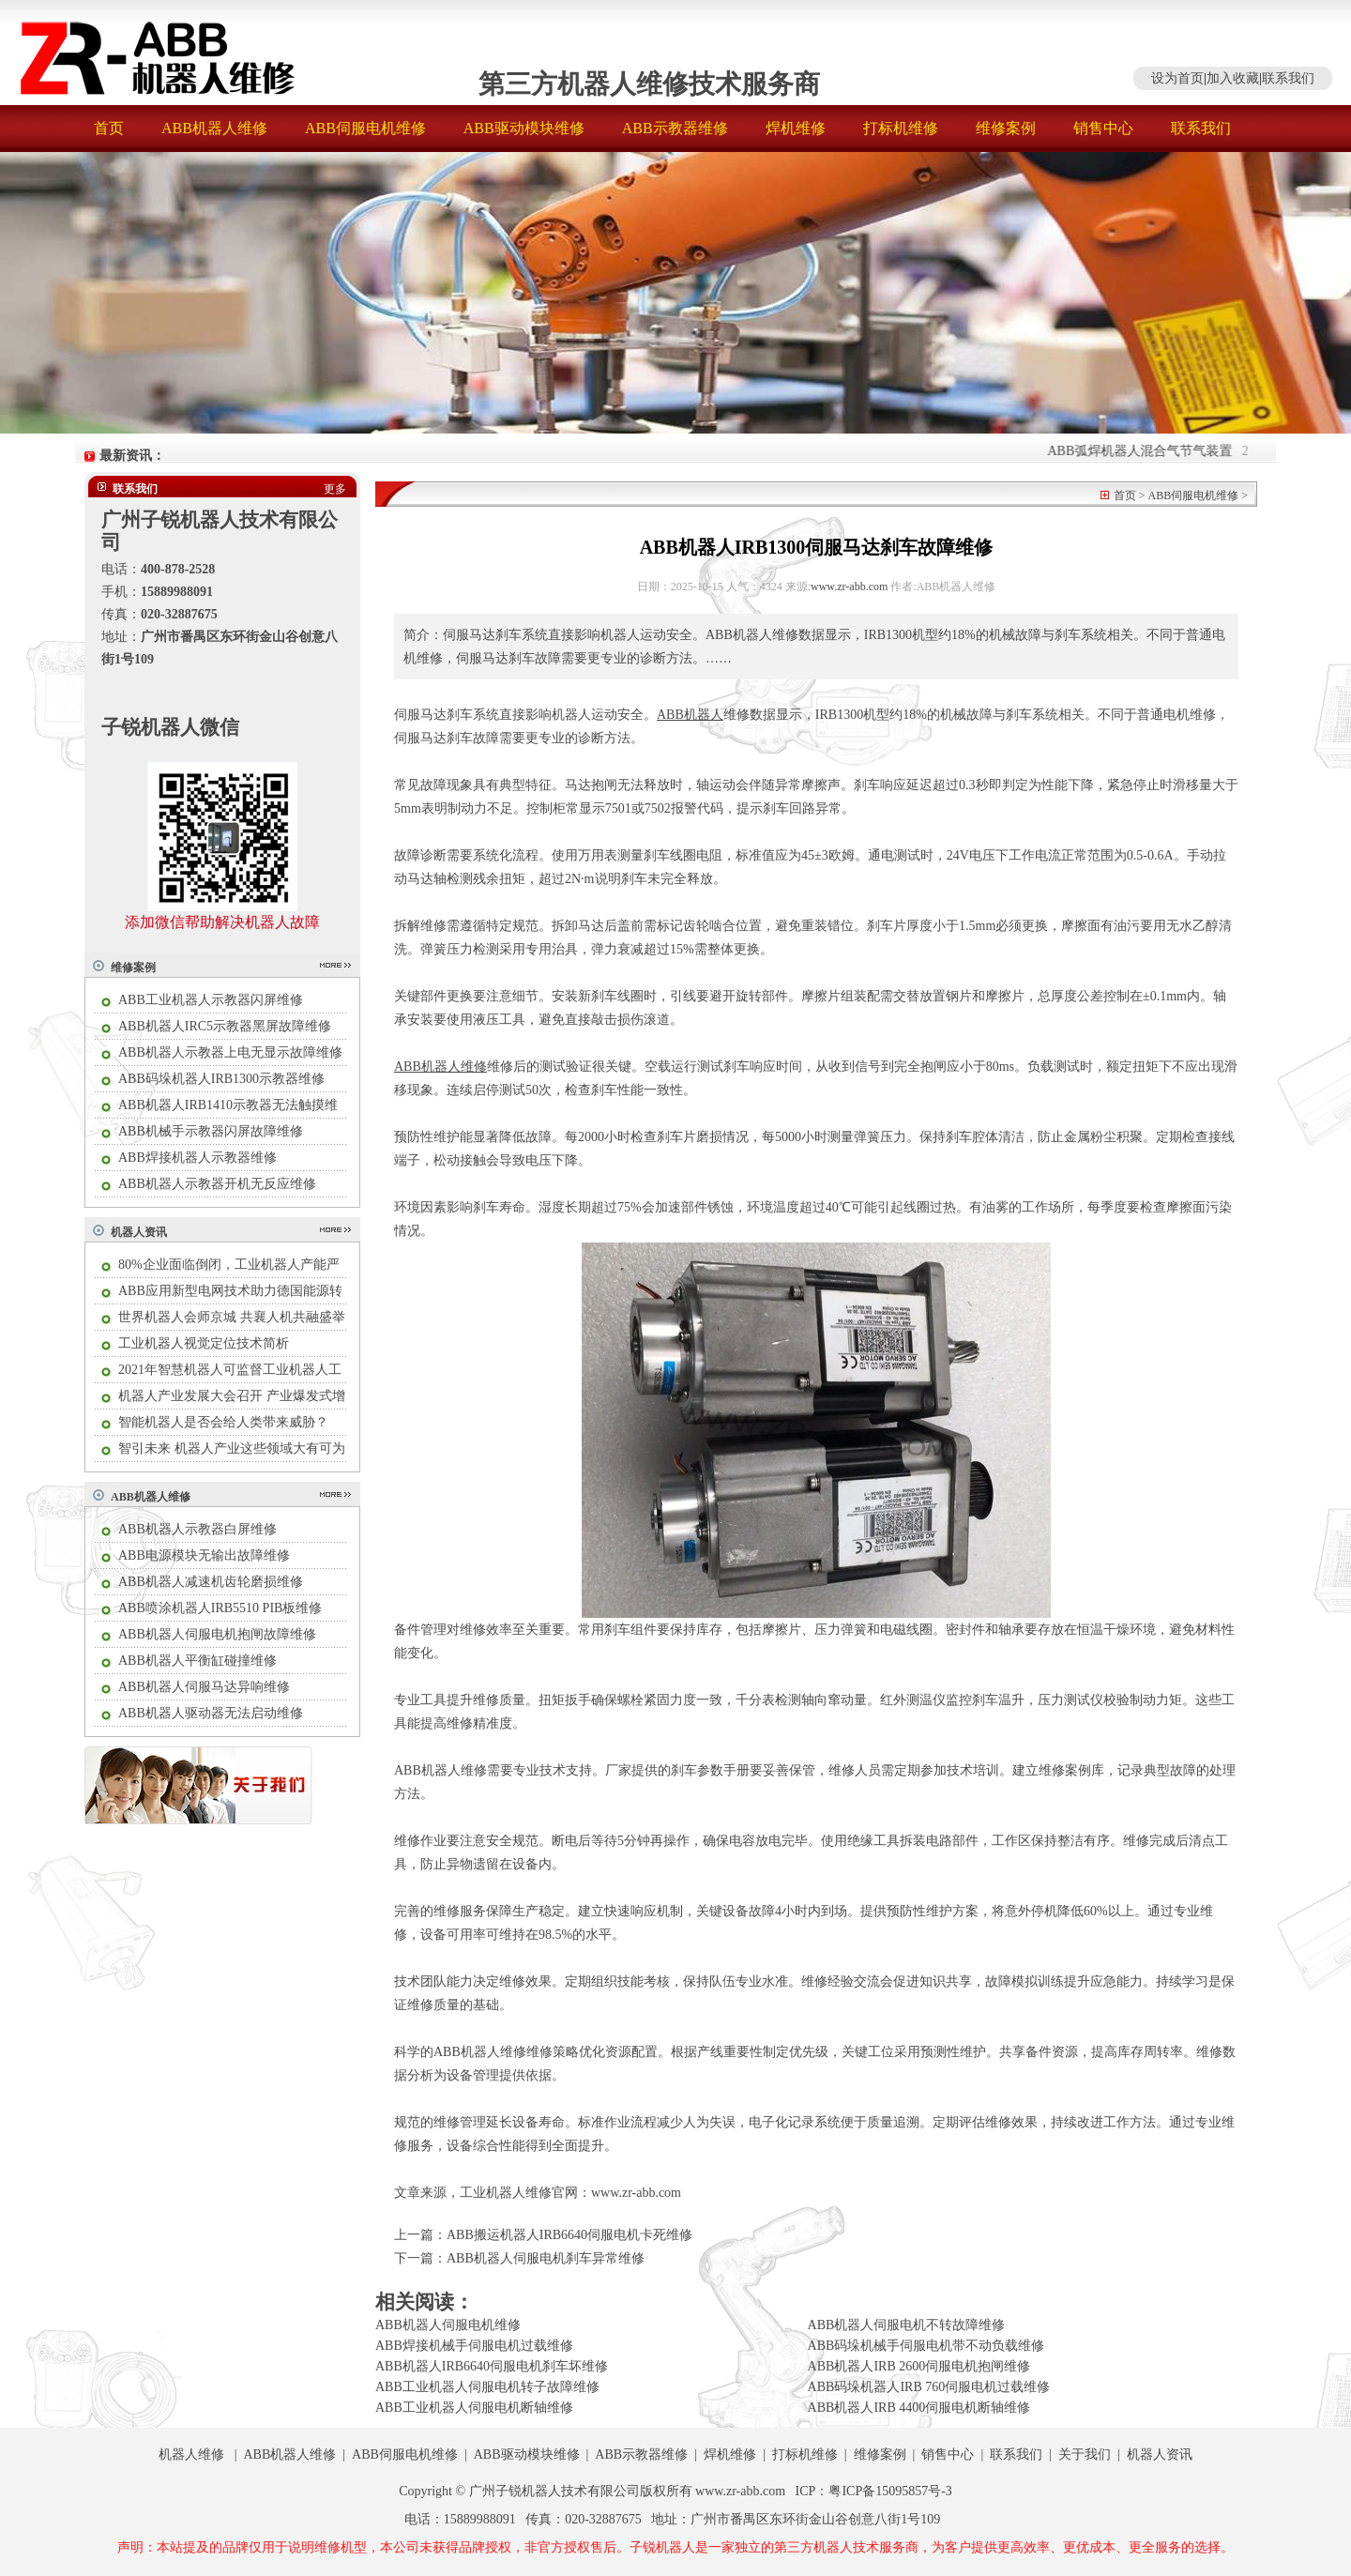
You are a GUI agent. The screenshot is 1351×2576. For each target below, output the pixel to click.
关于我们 (1084, 2454)
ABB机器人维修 (214, 128)
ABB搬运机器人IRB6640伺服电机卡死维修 (569, 2235)
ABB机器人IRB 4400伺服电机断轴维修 (919, 2408)
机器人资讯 (139, 1232)
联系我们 (1288, 78)
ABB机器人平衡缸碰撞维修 (197, 1661)
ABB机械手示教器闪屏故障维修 (210, 1131)
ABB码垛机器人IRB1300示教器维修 (221, 1079)
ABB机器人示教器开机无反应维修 (217, 1184)
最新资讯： (132, 456)
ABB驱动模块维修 (523, 128)
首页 (109, 128)
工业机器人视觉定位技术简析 (203, 1343)
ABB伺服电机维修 (365, 128)
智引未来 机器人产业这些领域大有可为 (231, 1448)
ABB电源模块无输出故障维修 (204, 1555)
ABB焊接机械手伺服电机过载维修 (474, 2346)
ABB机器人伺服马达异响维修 (204, 1687)
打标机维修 (900, 128)
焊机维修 (796, 128)
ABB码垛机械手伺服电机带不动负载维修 (926, 2346)
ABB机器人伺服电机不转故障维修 (907, 2325)
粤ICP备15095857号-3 (889, 2491)
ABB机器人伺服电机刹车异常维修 (546, 2258)
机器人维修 (191, 2454)
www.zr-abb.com (849, 586)
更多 (335, 488)
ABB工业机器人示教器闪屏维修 (210, 1000)
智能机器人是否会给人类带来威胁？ (223, 1422)
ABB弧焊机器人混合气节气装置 (1146, 451)
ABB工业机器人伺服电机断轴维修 (474, 2408)
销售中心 (1103, 128)
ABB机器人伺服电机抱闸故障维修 (217, 1634)
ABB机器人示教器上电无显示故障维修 (230, 1052)
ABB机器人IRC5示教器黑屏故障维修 (224, 1026)
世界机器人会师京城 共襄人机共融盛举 (231, 1317)
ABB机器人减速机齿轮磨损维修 (210, 1582)
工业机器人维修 (506, 2193)
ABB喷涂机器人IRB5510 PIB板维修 (220, 1608)
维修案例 (1006, 128)
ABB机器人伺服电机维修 (448, 2325)
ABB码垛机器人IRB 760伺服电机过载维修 (929, 2387)
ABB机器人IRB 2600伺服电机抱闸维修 (919, 2366)
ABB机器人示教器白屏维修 (197, 1529)
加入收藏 (1233, 78)
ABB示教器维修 (675, 128)
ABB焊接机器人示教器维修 (197, 1158)
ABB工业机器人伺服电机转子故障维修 (487, 2387)
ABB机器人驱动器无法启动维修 (210, 1713)
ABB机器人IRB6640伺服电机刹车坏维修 (491, 2366)
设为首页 (1177, 78)
